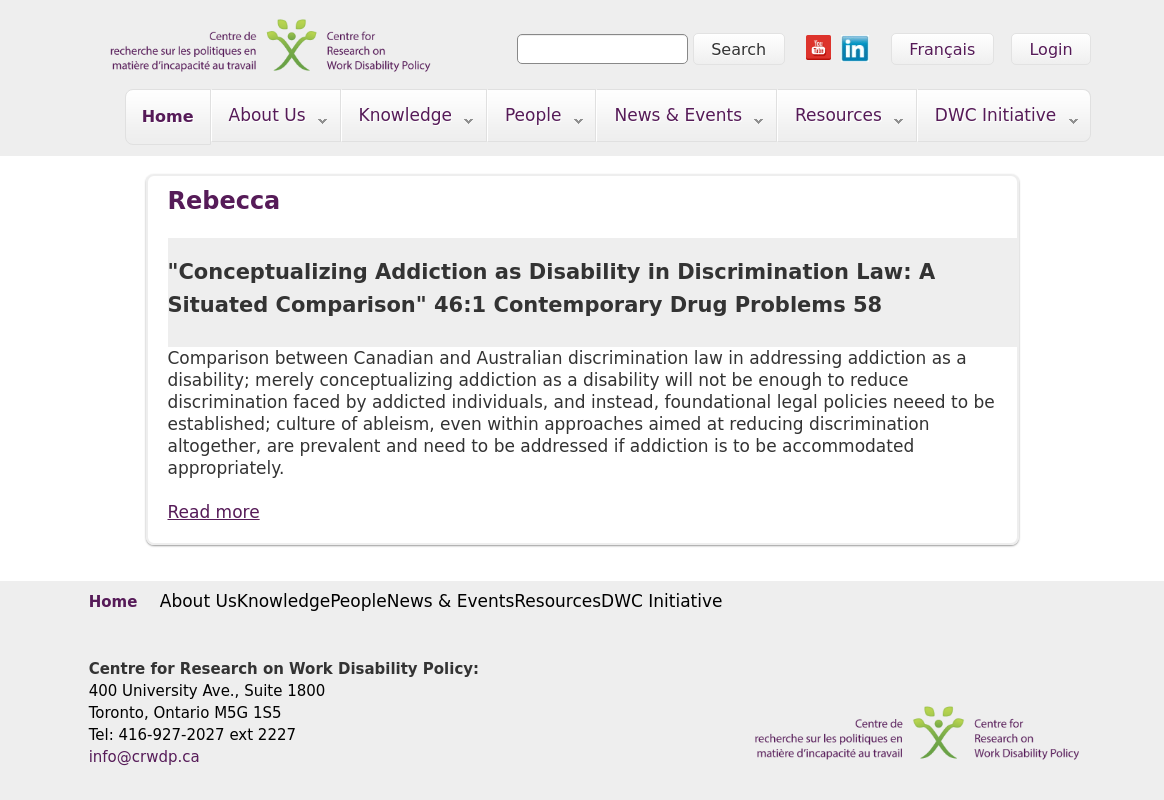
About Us (269, 119)
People (535, 119)
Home (168, 116)
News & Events (680, 119)
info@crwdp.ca (144, 757)
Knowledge (408, 119)
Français (942, 49)
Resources (840, 119)
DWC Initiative (998, 119)
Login (1050, 49)
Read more (214, 512)
